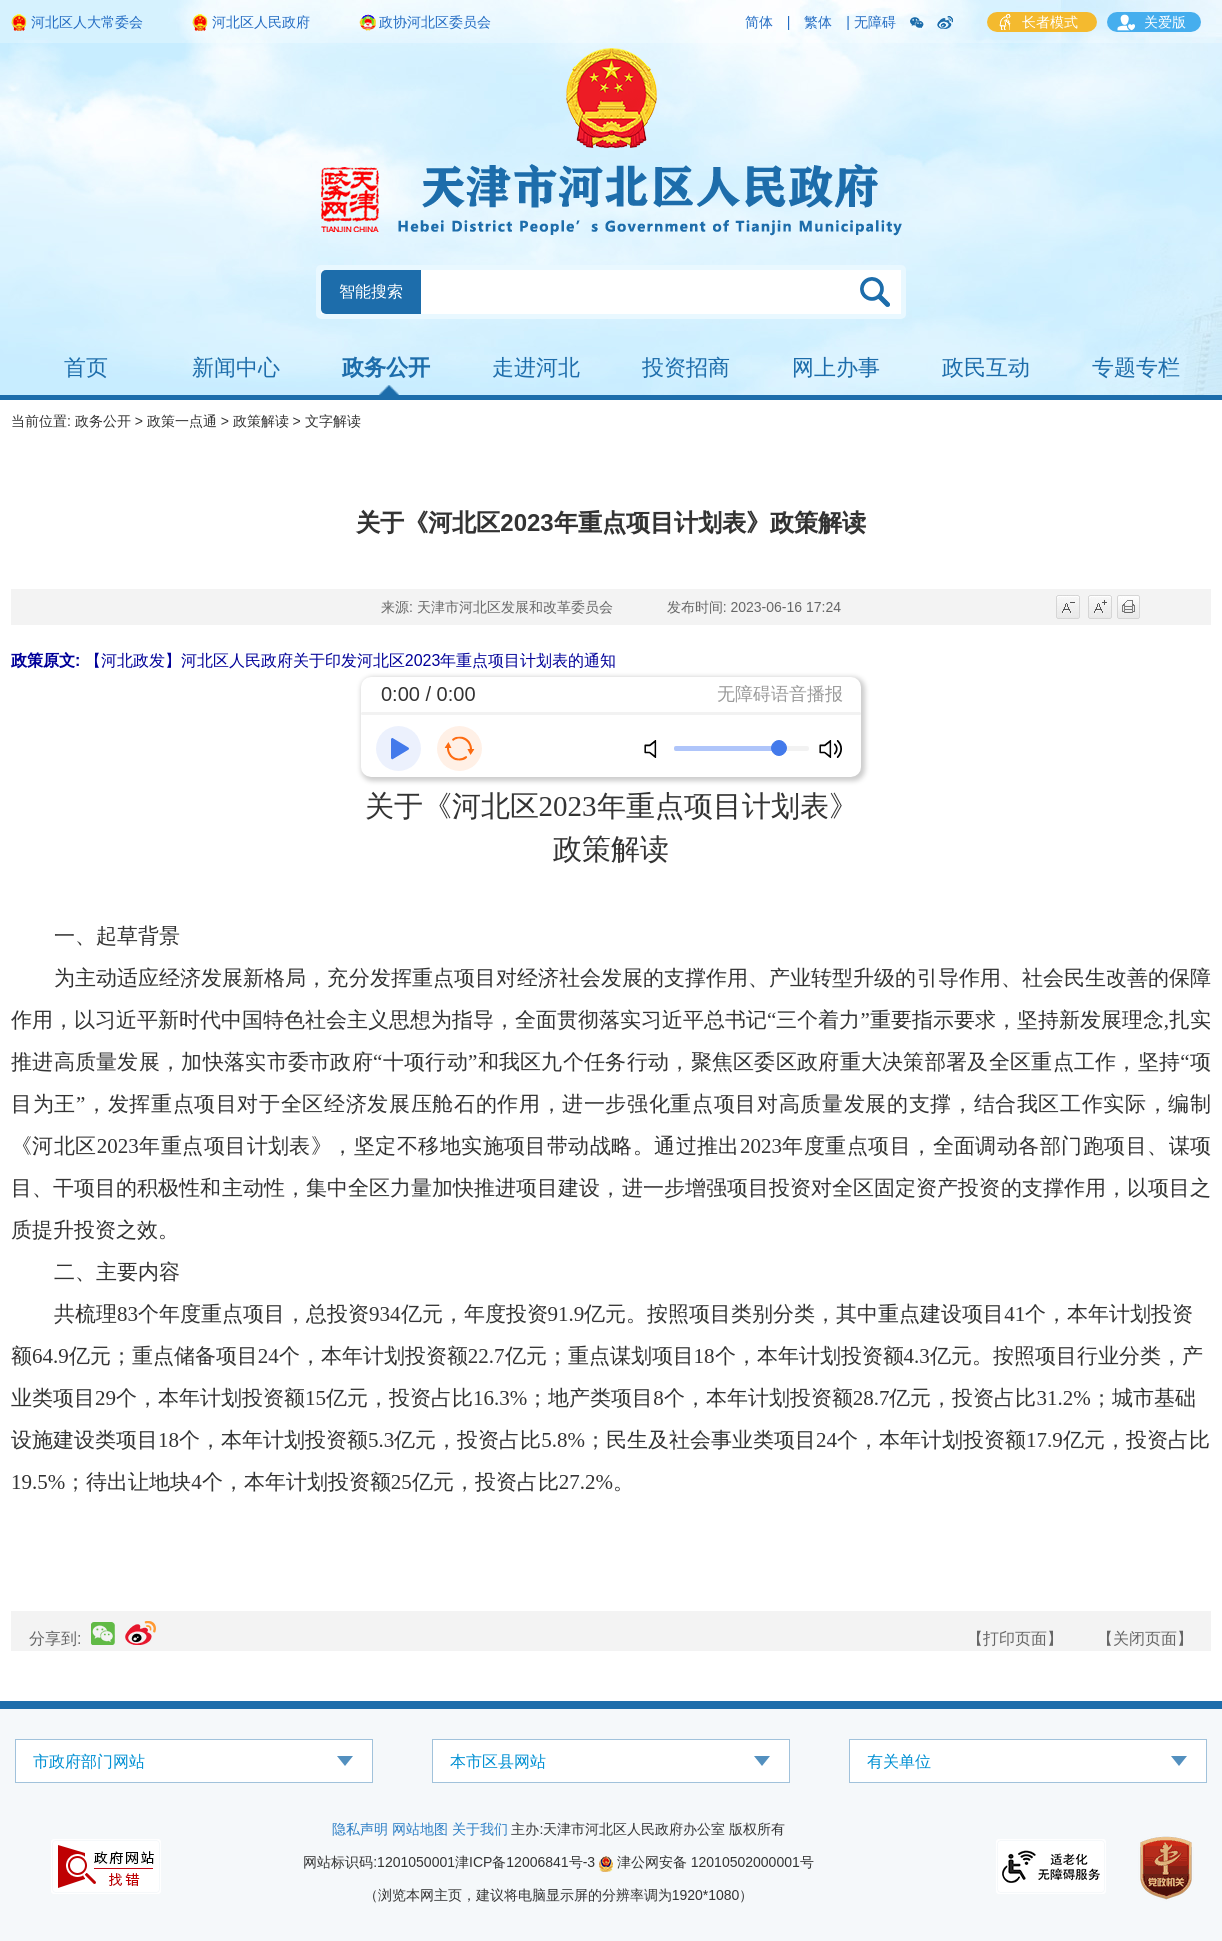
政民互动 (986, 367)
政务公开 (386, 367)
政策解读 (261, 421)
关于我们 (480, 1829)
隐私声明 (360, 1829)
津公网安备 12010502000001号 (706, 1862)
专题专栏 (1136, 367)
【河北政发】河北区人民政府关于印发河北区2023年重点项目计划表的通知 (351, 660)
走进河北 (536, 367)
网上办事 (836, 367)
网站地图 (420, 1829)
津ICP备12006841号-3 (525, 1862)
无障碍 (875, 22)
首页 (86, 367)
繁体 (818, 22)
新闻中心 (236, 367)
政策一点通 (182, 421)
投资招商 (686, 367)
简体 (759, 22)
